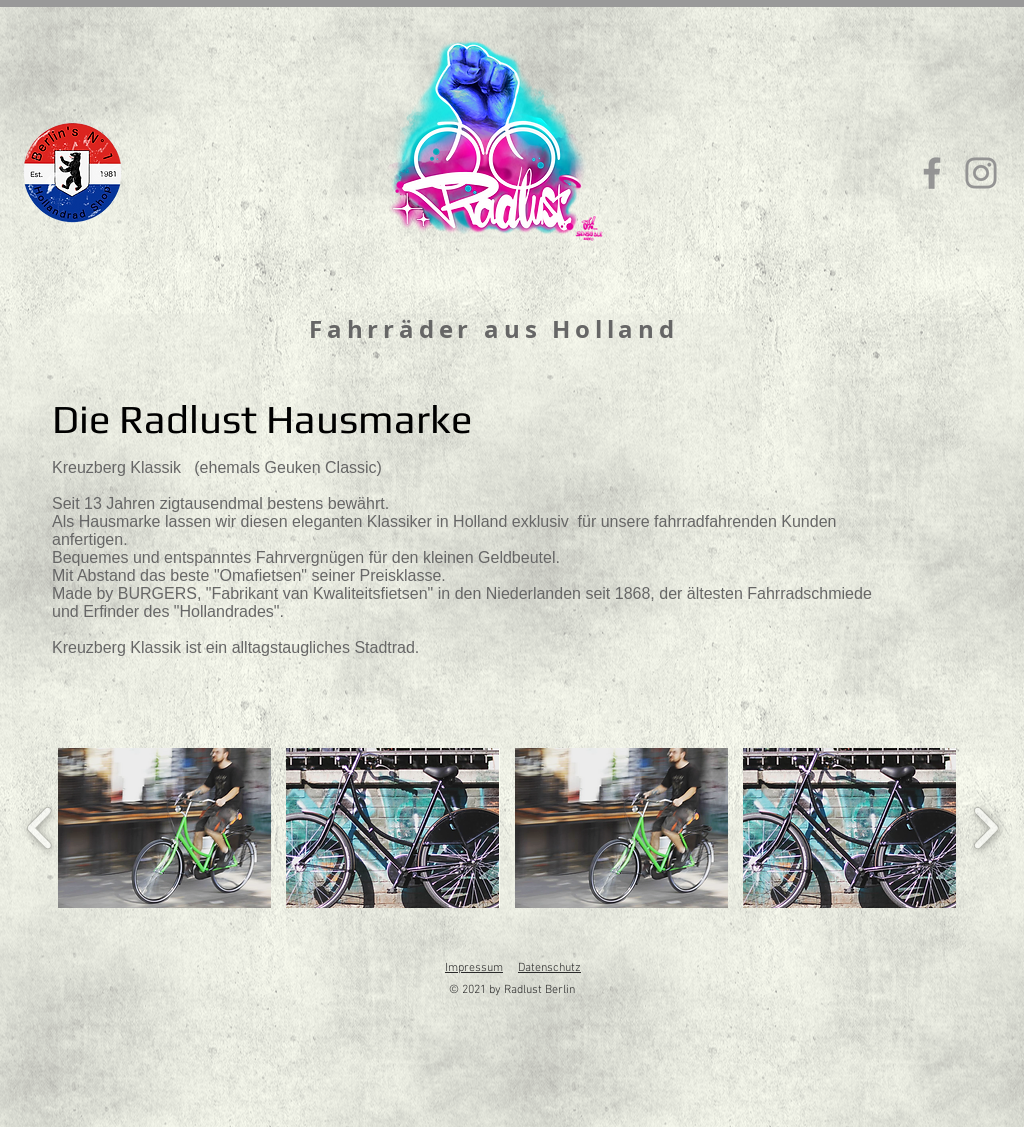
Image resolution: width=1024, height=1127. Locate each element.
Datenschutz (549, 968)
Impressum (474, 968)
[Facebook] (932, 173)
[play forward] (985, 828)
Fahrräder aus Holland (494, 329)
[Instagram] (981, 173)
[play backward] (40, 828)
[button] (164, 828)
